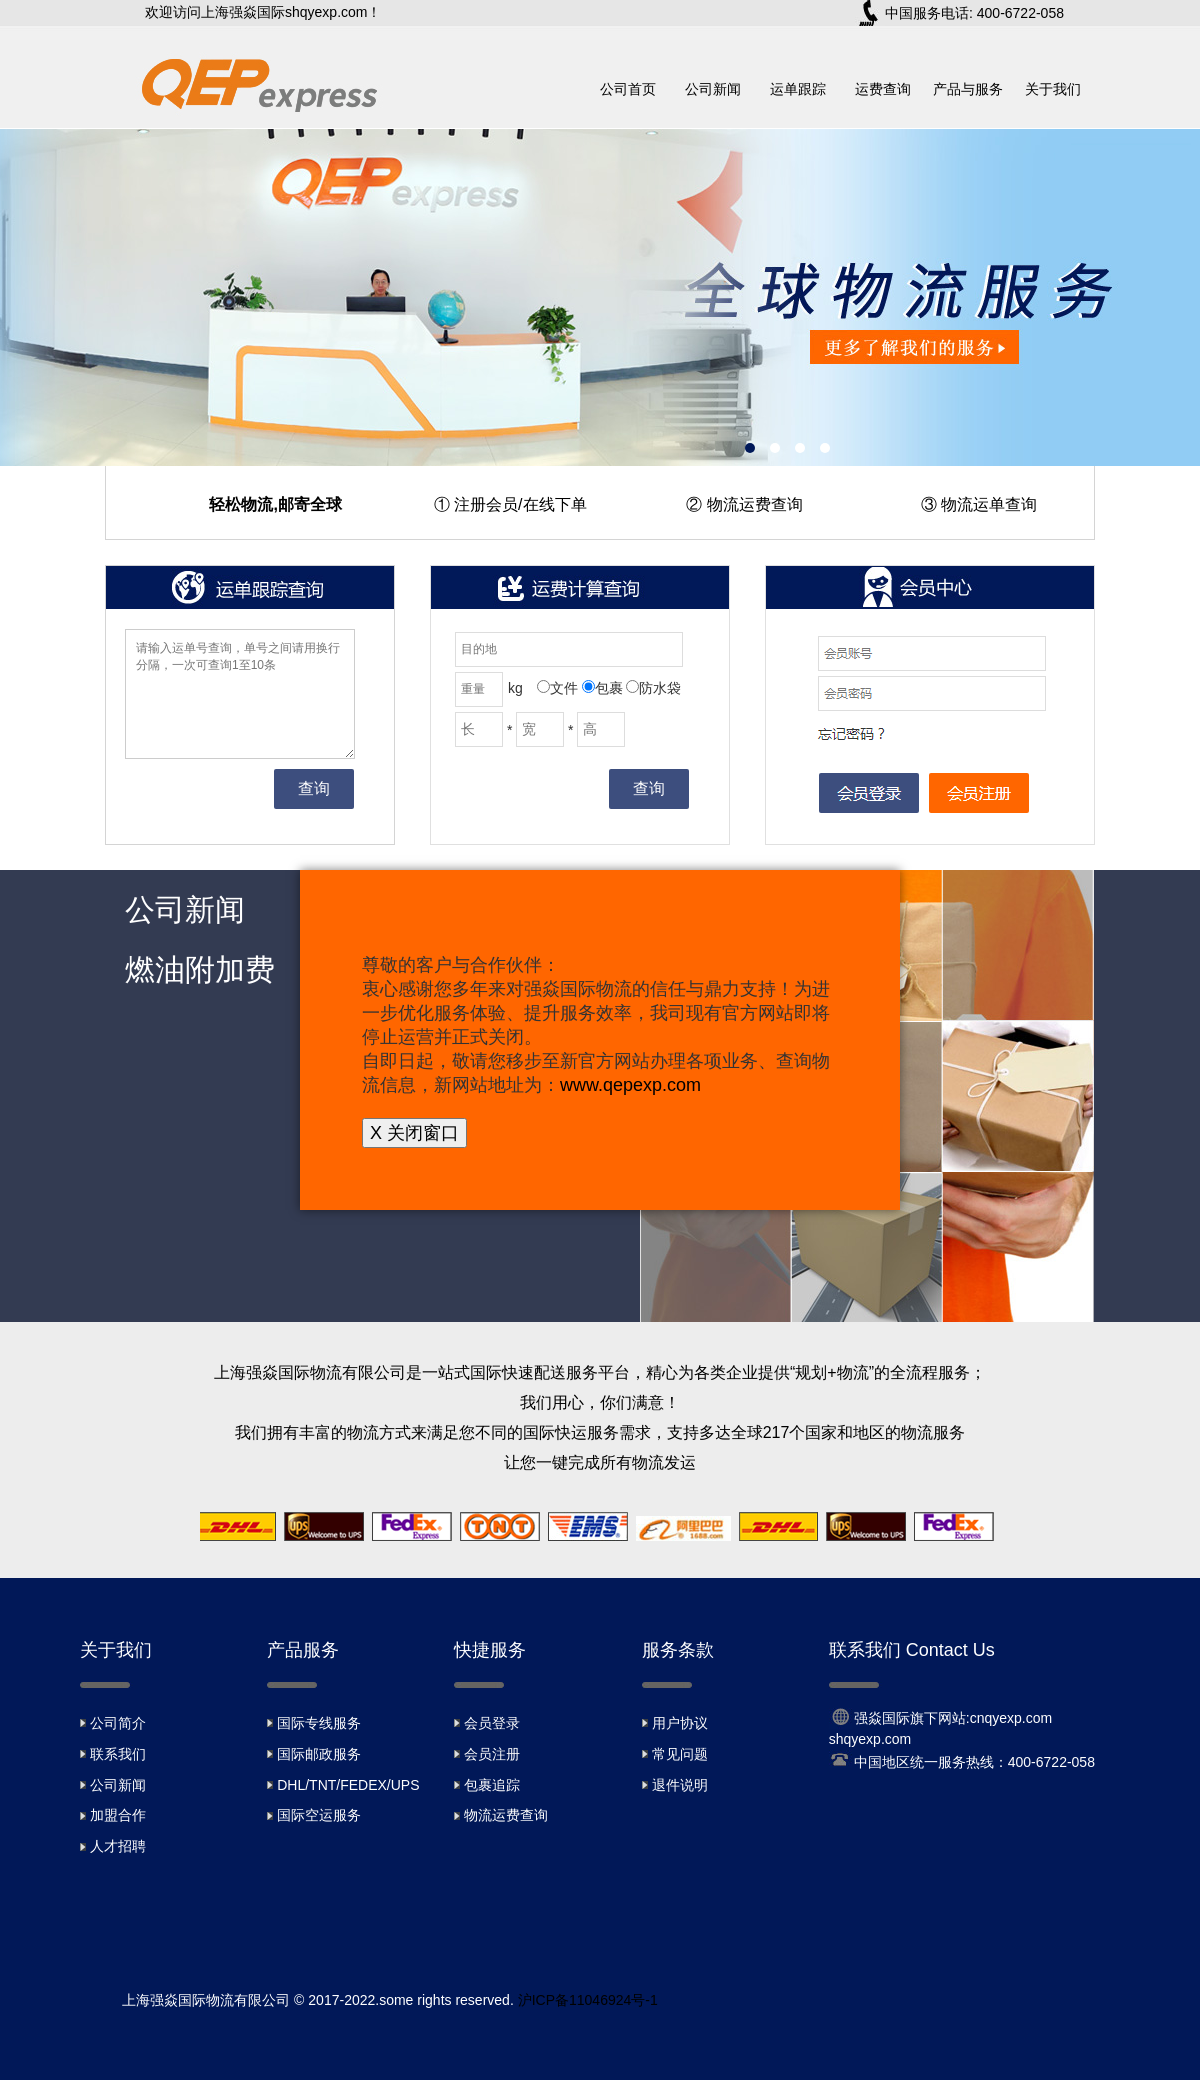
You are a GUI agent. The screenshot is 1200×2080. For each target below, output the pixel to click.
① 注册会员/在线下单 (510, 504)
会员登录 (492, 1723)
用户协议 (680, 1723)
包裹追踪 (492, 1785)
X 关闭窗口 (414, 1133)
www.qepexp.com (630, 1085)
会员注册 (492, 1754)
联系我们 (118, 1754)
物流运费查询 (506, 1815)
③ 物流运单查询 (979, 504)
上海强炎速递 (600, 297)
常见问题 (680, 1754)
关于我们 (1053, 89)
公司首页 (628, 89)
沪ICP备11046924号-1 (588, 2000)
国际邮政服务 (319, 1754)
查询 (314, 788)
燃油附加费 (200, 969)
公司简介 (118, 1723)
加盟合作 (118, 1815)
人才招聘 (118, 1846)
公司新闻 (713, 89)
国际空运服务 (319, 1815)
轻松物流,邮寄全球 (275, 504)
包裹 (602, 688)
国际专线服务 (319, 1723)
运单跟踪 (798, 89)
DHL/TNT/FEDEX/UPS (348, 1785)
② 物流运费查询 (744, 504)
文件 (557, 688)
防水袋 (653, 688)
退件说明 (680, 1785)
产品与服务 (968, 89)
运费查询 (883, 89)
